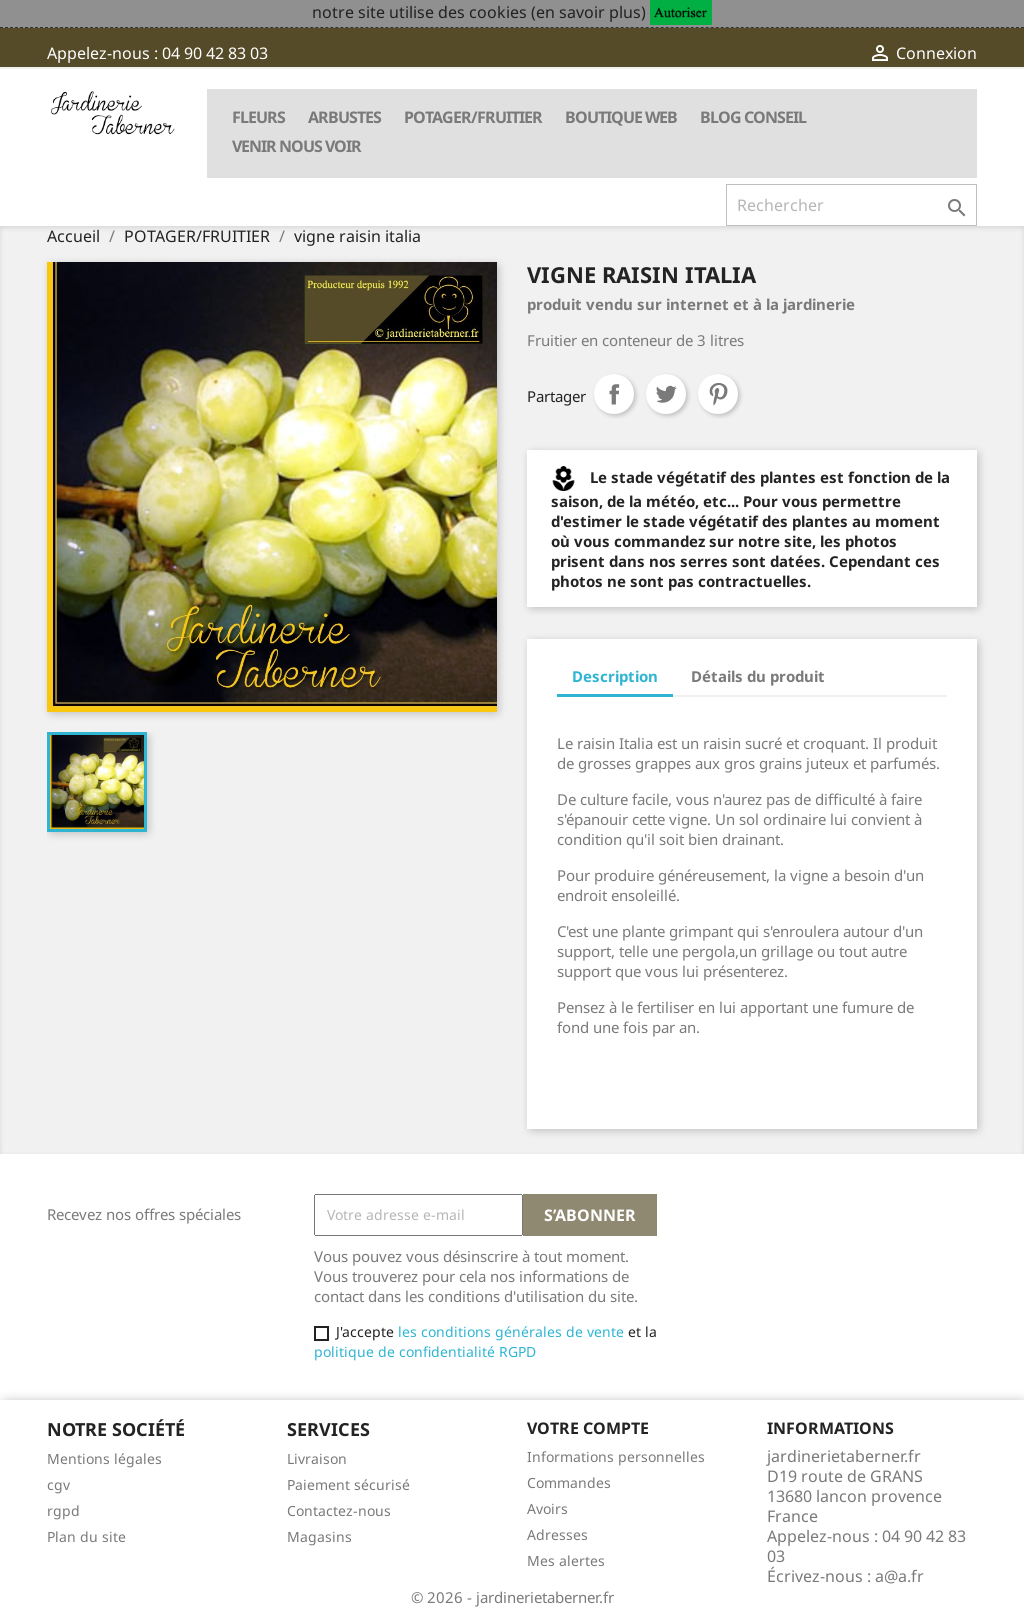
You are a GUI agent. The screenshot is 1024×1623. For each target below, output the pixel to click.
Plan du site (86, 1536)
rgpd (63, 1510)
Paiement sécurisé (348, 1484)
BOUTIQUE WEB (621, 117)
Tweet (666, 394)
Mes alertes (566, 1560)
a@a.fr (899, 1576)
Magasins (319, 1536)
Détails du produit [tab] (758, 676)
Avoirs (547, 1508)
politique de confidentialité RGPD (425, 1351)
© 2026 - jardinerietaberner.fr (512, 1597)
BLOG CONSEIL (753, 117)
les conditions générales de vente (509, 1331)
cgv (58, 1484)
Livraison (317, 1458)
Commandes (569, 1482)
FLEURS (258, 117)
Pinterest (718, 394)
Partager (614, 394)
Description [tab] (615, 676)
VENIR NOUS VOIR (296, 146)
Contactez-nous (339, 1510)
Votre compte (588, 1428)
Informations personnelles (616, 1456)
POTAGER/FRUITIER (473, 117)
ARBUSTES (344, 117)
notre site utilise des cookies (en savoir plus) (479, 12)
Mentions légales (104, 1458)
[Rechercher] (851, 205)
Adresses (557, 1534)
